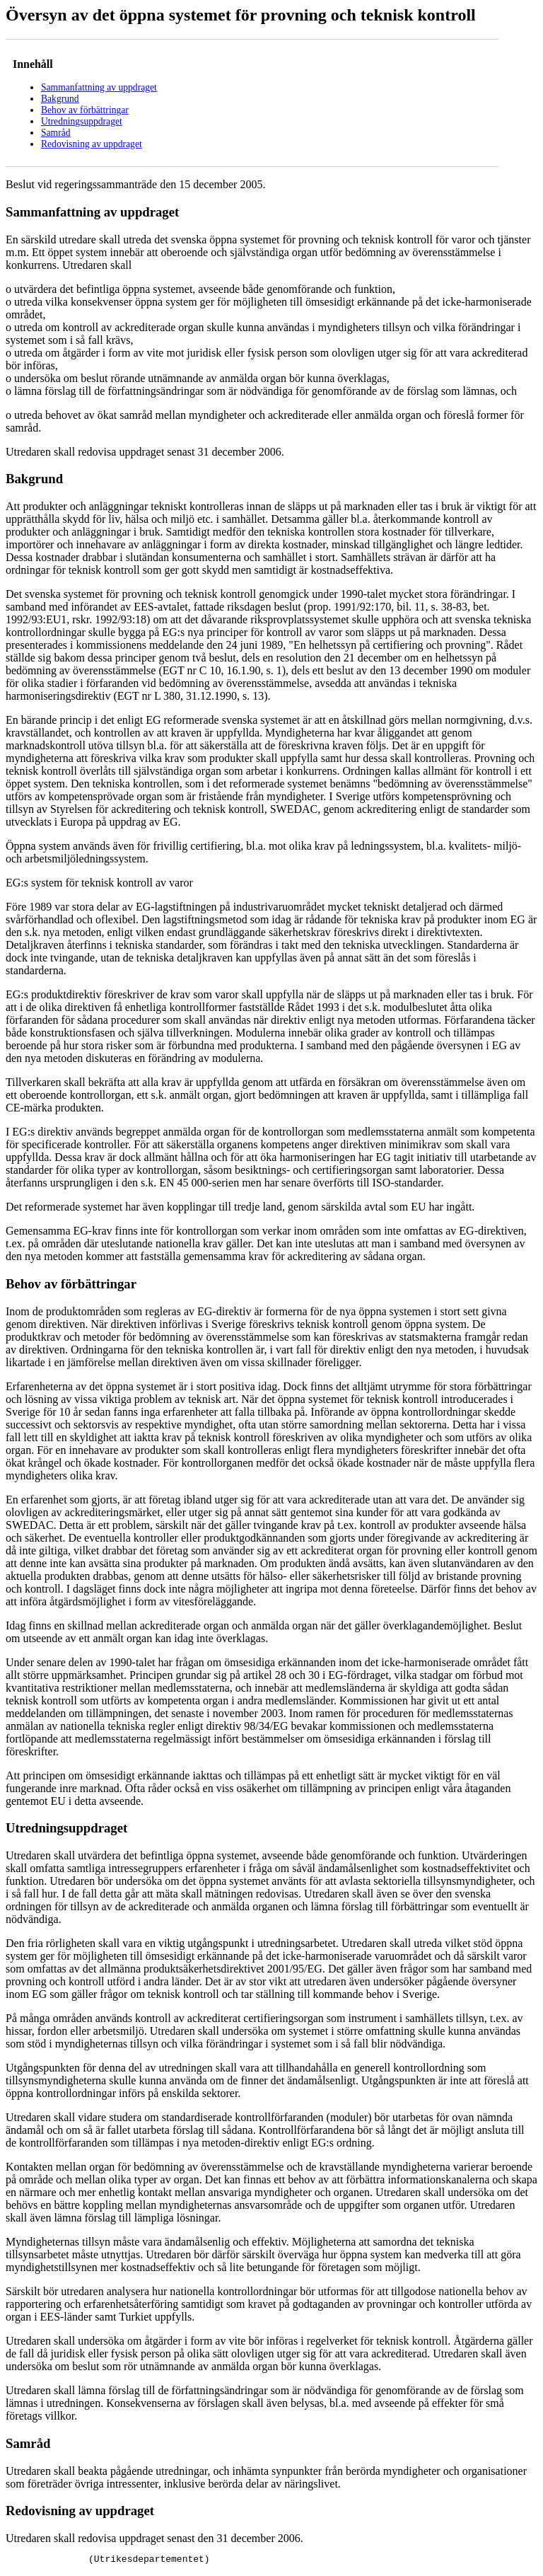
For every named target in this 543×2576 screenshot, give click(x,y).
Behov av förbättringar (85, 110)
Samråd (56, 132)
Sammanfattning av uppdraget (99, 87)
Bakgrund (60, 98)
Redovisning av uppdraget (91, 144)
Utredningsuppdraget (81, 121)
